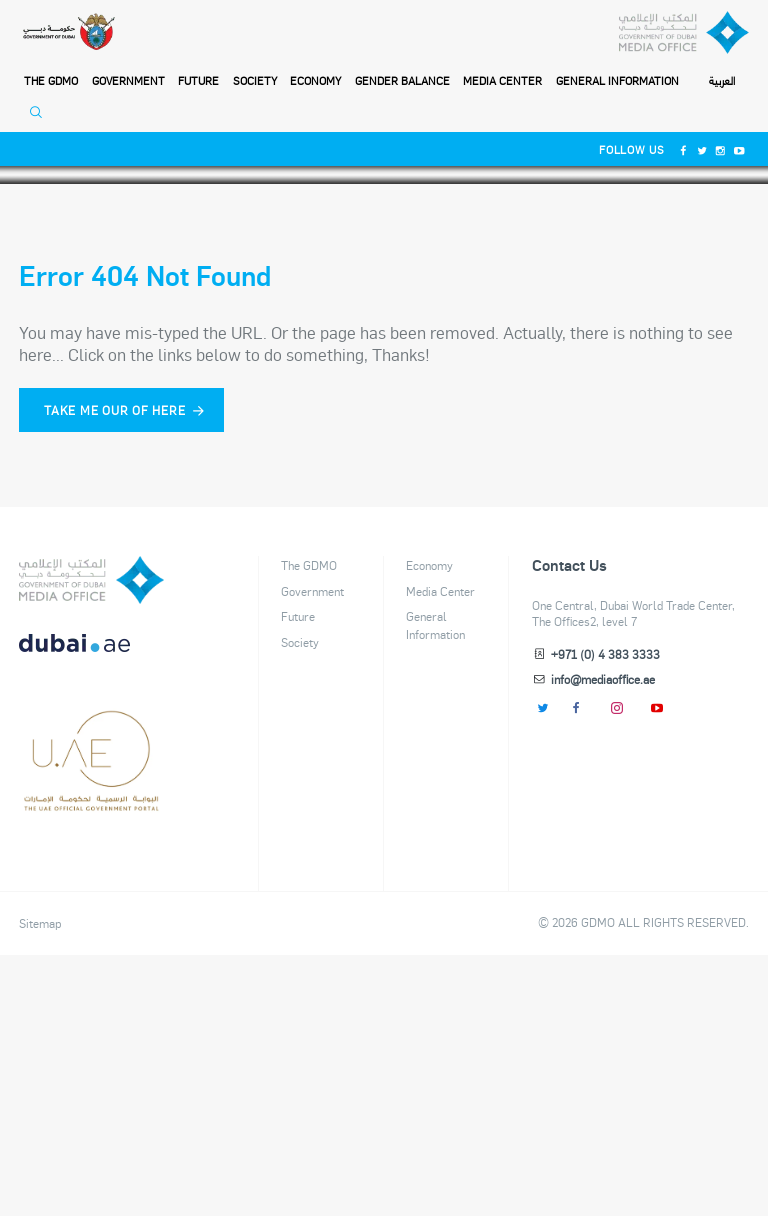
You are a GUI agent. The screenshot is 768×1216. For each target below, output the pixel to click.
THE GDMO (51, 80)
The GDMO (309, 826)
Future (198, 80)
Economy (315, 80)
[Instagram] (721, 149)
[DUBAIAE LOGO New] (91, 915)
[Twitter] (702, 149)
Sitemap (40, 1184)
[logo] (91, 841)
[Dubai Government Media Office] (684, 33)
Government (128, 80)
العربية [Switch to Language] (722, 81)
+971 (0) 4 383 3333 (605, 915)
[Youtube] (739, 149)
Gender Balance (402, 80)
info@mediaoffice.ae (603, 940)
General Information (617, 80)
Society (255, 80)
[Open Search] (40, 117)
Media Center (502, 80)
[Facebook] (683, 149)
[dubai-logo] (91, 990)
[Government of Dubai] (68, 33)
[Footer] (91, 1064)
